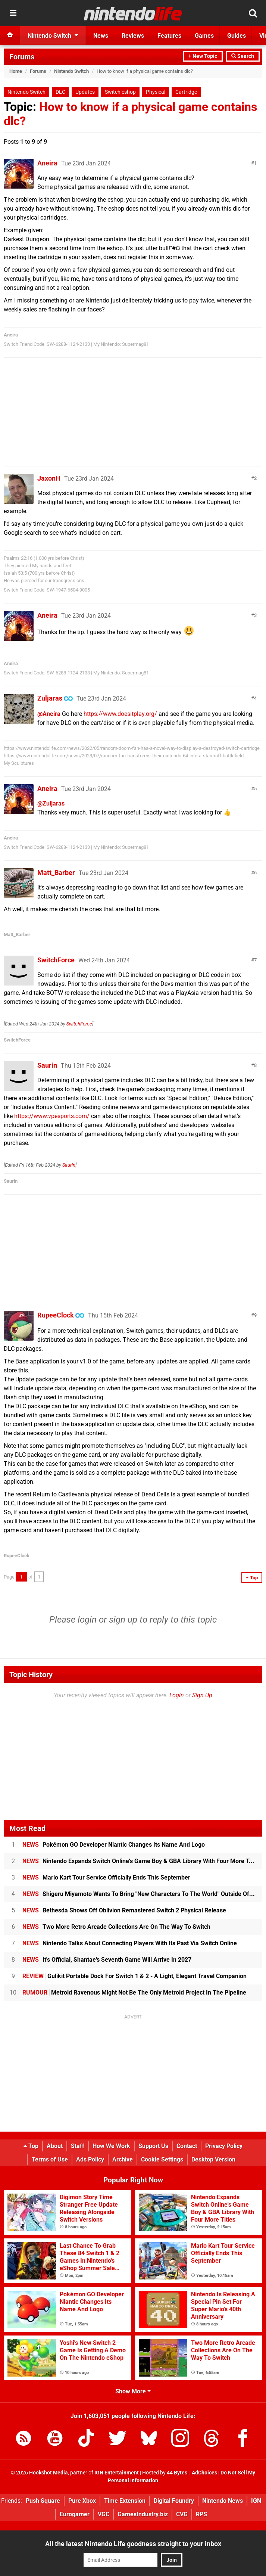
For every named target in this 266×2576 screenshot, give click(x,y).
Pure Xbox (82, 2500)
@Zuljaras (51, 803)
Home (15, 71)
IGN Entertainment (116, 2473)
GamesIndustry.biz (143, 2514)
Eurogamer (75, 2514)
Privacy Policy (223, 2146)
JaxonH (48, 478)
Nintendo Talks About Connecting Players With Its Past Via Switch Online (129, 1943)
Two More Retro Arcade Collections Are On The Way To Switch (116, 1926)
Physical (155, 92)
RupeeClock (55, 1315)
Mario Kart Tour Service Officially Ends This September (106, 1877)
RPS (201, 2514)
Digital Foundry (174, 2500)
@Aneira (48, 713)
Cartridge (186, 92)
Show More (133, 2391)
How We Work (111, 2146)
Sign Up (202, 1695)
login (87, 1619)
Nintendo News (222, 2500)
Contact (186, 2146)
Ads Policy (90, 2159)
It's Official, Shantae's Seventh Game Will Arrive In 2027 (106, 1959)
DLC (60, 92)
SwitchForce (56, 960)
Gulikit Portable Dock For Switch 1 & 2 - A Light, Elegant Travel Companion (134, 1976)
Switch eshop (120, 92)
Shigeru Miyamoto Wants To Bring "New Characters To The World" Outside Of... (138, 1893)
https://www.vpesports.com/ (52, 1116)
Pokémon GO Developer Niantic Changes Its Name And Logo (113, 1844)
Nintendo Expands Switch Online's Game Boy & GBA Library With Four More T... (138, 1861)
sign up (123, 1619)
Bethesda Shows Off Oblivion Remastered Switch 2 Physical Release (124, 1910)
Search (242, 56)
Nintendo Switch (71, 71)
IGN (256, 2500)
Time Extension (124, 2500)
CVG (182, 2514)
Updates (85, 92)
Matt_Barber (56, 872)
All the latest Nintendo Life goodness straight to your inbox (133, 2544)
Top (31, 2146)
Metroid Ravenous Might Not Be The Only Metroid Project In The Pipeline (134, 1992)
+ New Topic (202, 56)
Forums (21, 56)
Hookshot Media (48, 2473)
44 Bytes (177, 2473)
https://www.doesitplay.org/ (120, 713)
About (55, 2146)
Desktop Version (213, 2159)
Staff (77, 2146)
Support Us (153, 2146)
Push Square (43, 2500)
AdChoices (204, 2473)
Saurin (47, 1065)
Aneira (47, 163)
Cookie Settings (162, 2159)
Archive (122, 2159)
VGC (103, 2514)
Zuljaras (49, 698)
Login (176, 1695)
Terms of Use (50, 2159)
